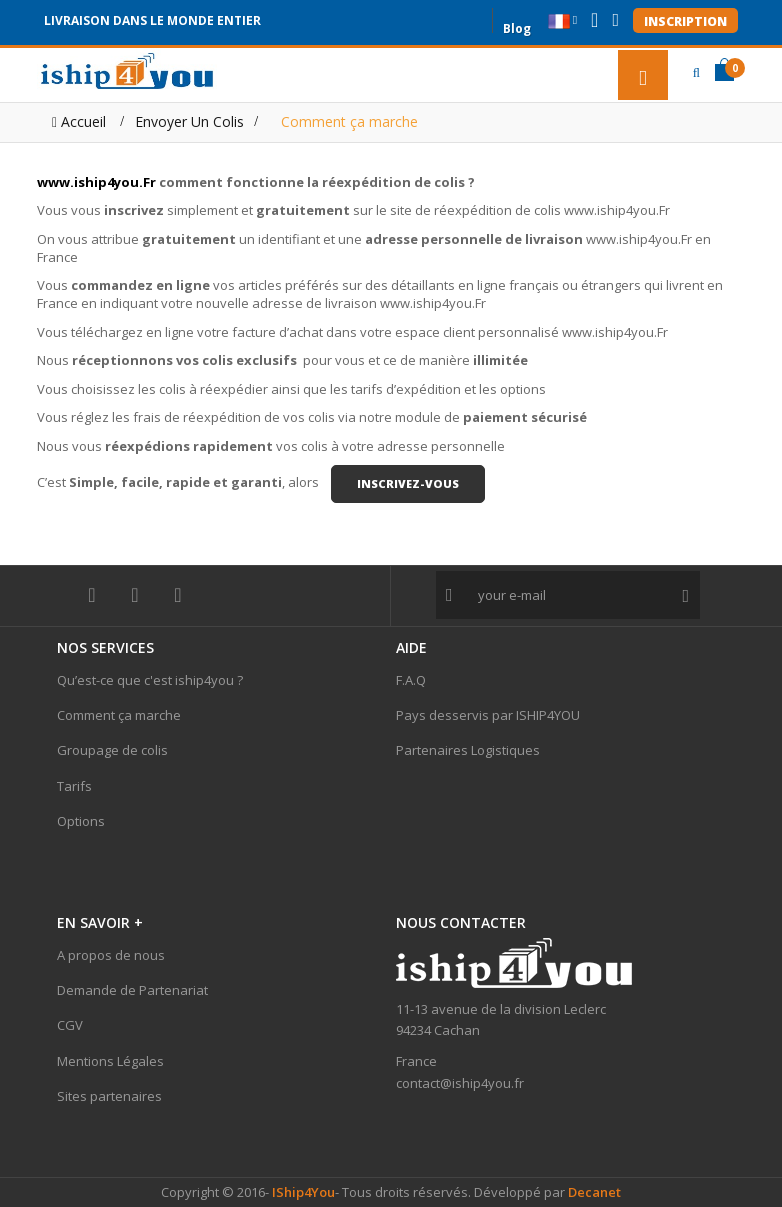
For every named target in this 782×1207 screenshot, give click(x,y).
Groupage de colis (112, 750)
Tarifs (74, 786)
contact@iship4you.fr (460, 1083)
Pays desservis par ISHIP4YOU (488, 715)
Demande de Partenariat (132, 990)
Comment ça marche (119, 715)
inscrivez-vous (408, 483)
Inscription (685, 21)
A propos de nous (111, 955)
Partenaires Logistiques (468, 750)
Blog (517, 26)
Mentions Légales (110, 1061)
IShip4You (302, 1192)
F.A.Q (411, 680)
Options (81, 821)
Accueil (79, 121)
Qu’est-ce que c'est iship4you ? (150, 680)
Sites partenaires (109, 1096)
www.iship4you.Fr (96, 182)
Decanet (594, 1192)
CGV (70, 1025)
